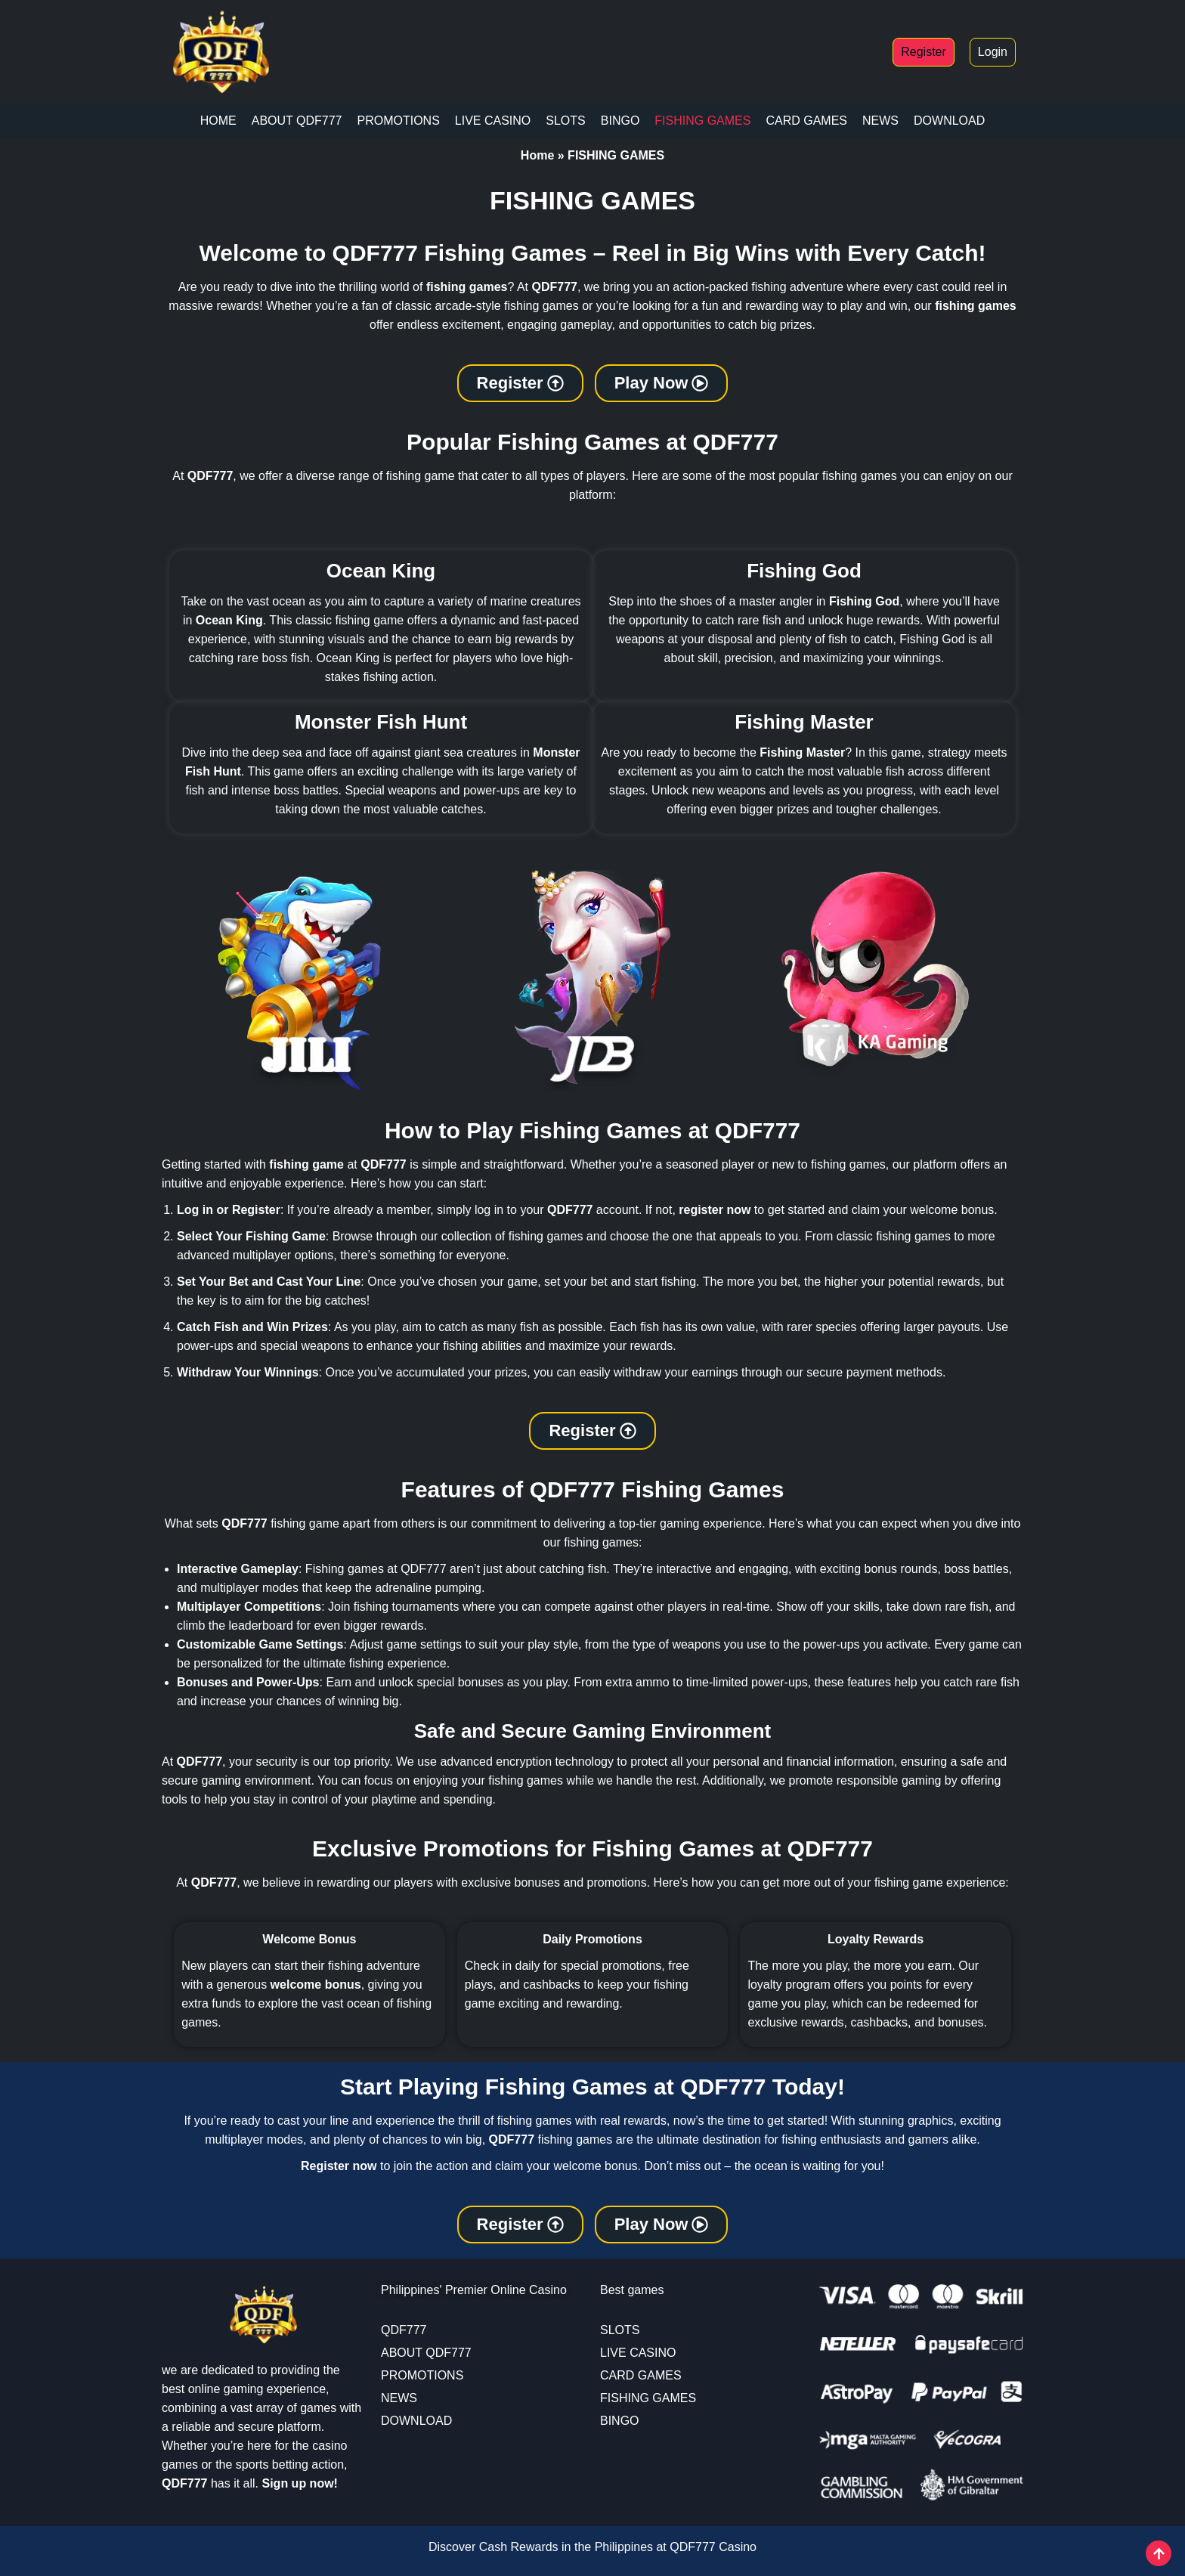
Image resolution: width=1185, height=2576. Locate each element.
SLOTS (565, 120)
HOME (218, 120)
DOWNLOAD (949, 120)
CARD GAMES (806, 120)
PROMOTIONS (398, 120)
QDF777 (403, 2330)
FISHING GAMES (702, 120)
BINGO (620, 120)
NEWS (880, 120)
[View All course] (1158, 2553)
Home (537, 155)
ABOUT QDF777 (297, 120)
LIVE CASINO (493, 120)
